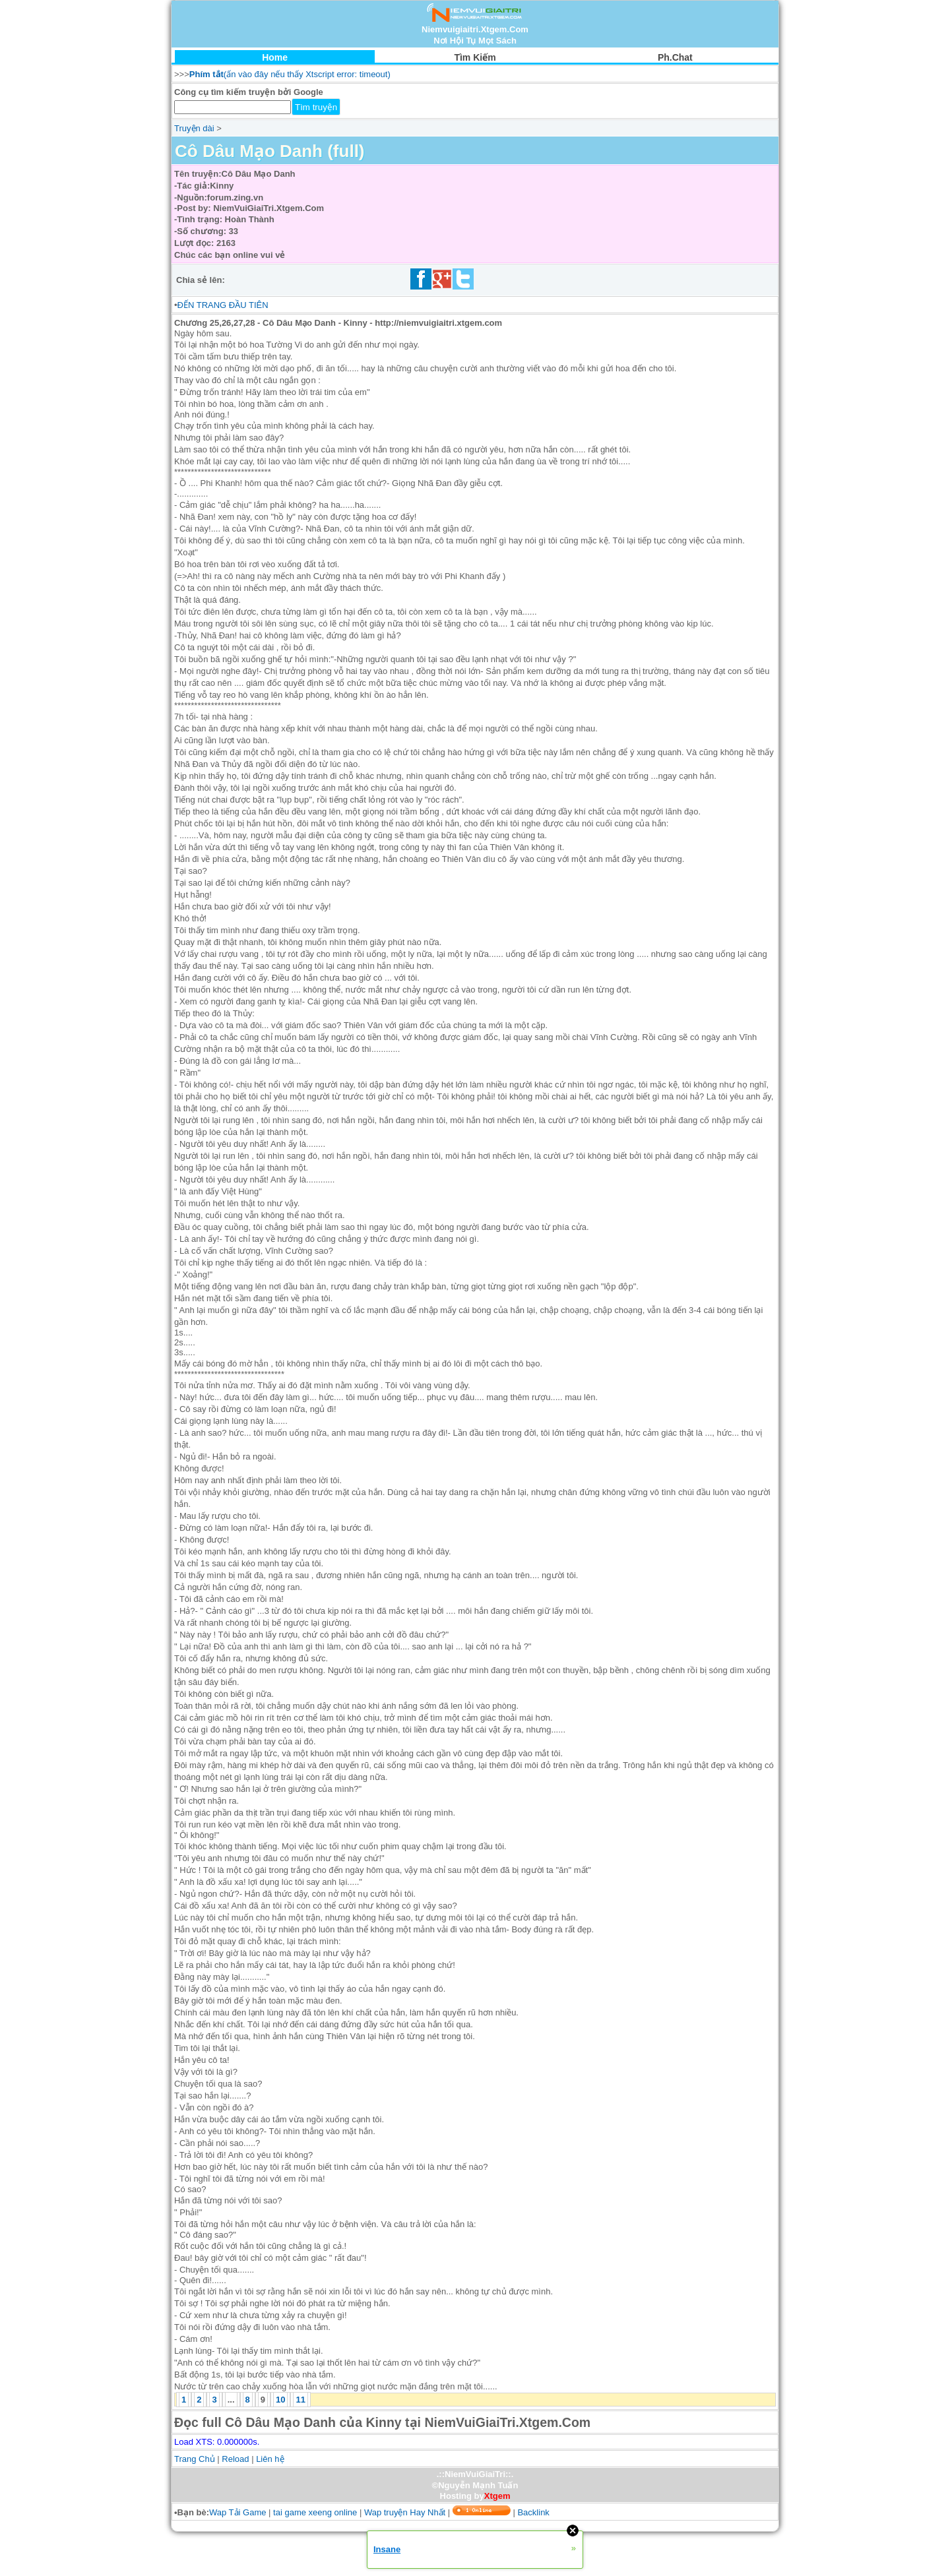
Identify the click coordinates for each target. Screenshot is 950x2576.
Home (275, 57)
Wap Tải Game (237, 2512)
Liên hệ (270, 2459)
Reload (235, 2459)
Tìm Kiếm (474, 57)
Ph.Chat (675, 57)
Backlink (533, 2512)
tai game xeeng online (315, 2512)
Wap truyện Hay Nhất (404, 2512)
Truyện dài (194, 128)
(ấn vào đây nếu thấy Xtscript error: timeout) (290, 74)
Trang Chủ (194, 2459)
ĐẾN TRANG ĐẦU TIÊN (223, 305)
